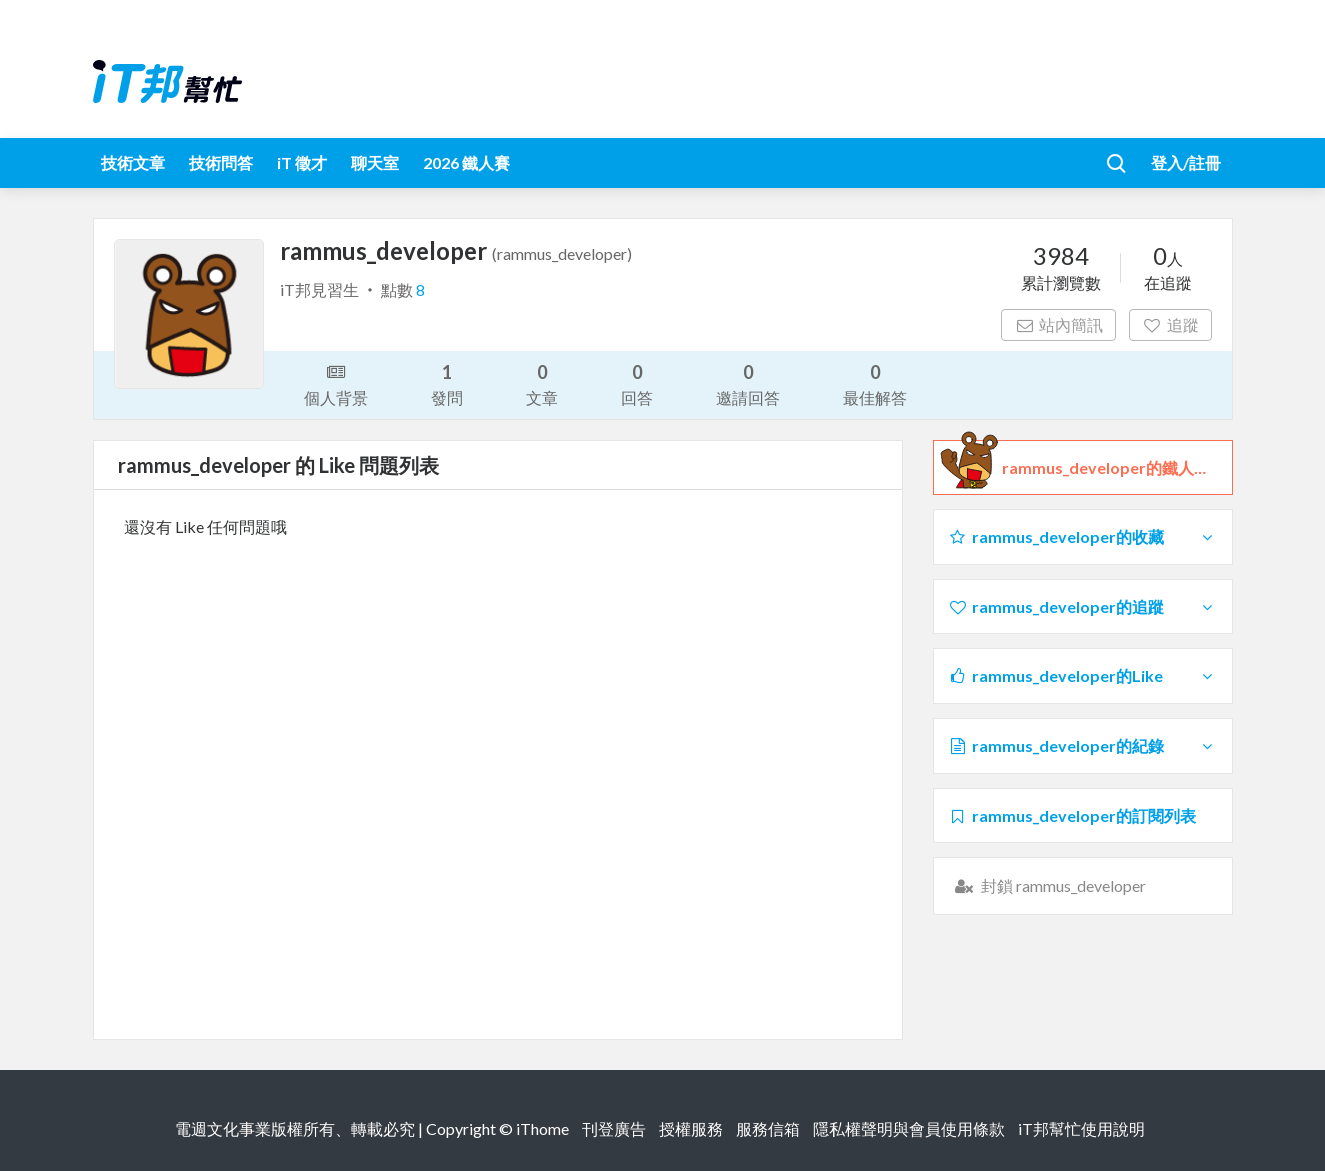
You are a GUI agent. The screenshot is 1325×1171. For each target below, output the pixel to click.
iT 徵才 (302, 162)
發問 (447, 383)
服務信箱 (768, 1128)
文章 (542, 383)
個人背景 (336, 383)
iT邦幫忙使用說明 (1081, 1128)
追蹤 (1170, 324)
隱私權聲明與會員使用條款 (909, 1128)
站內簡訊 (1058, 324)
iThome (542, 1128)
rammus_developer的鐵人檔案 (1110, 468)
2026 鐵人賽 (466, 162)
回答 (637, 383)
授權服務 (691, 1128)
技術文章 (133, 162)
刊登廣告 (614, 1128)
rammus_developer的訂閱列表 (1072, 815)
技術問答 (221, 162)
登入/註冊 (1186, 162)
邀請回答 (748, 383)
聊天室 (375, 162)
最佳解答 (875, 383)
